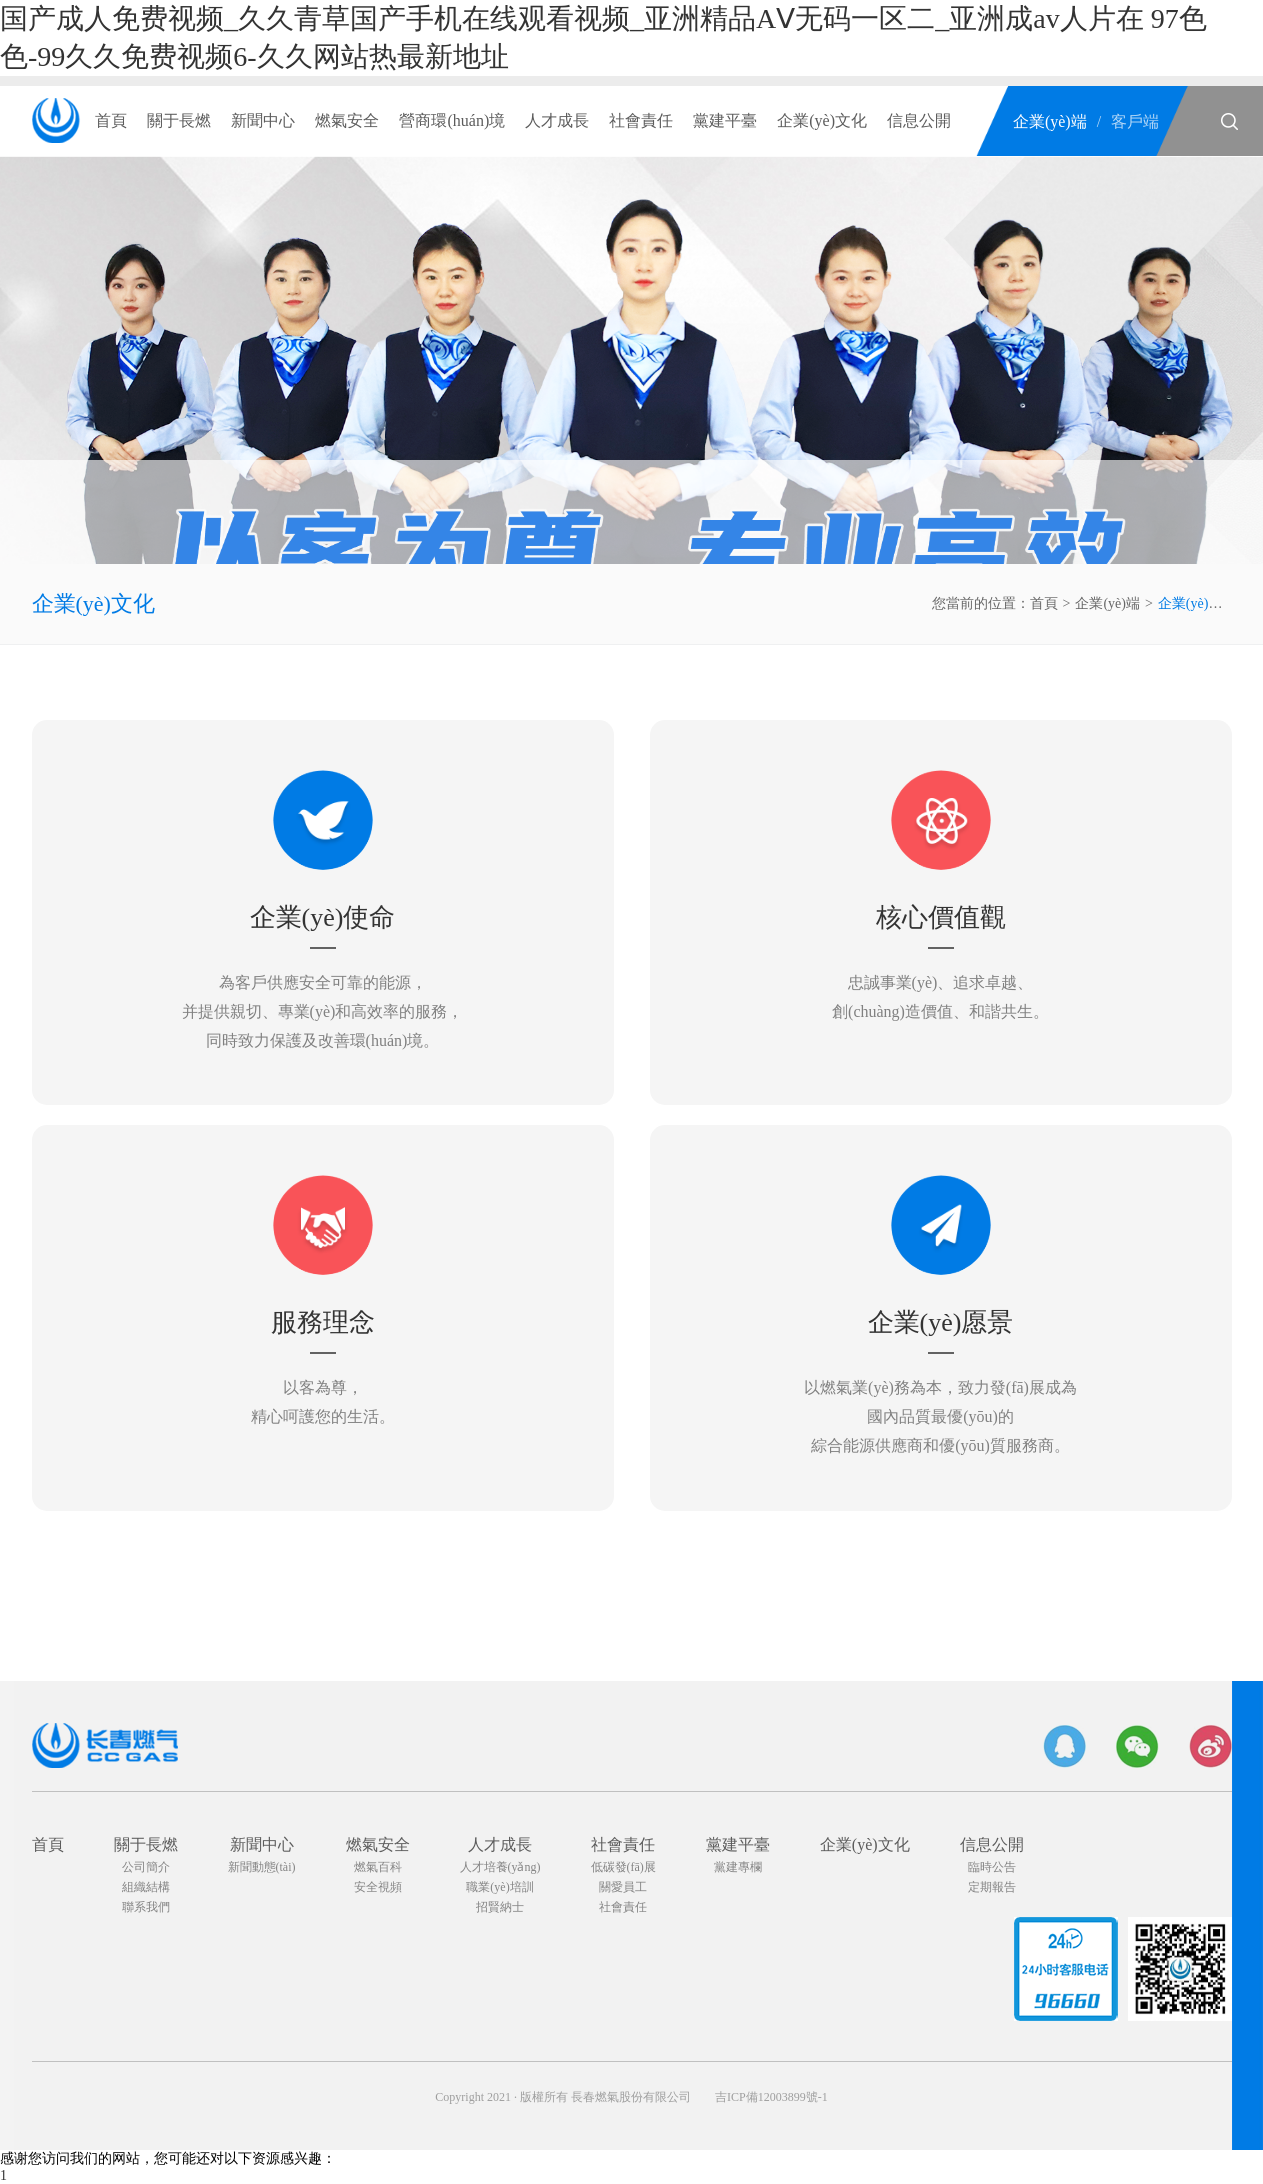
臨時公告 (992, 1867)
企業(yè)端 (1050, 121)
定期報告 (992, 1887)
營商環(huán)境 (452, 120)
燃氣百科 (378, 1867)
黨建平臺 (725, 120)
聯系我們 (146, 1907)
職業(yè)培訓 (499, 1887)
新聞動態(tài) (262, 1867)
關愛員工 (623, 1887)
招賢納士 (500, 1907)
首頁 (111, 120)
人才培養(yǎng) (500, 1867)
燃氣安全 (347, 120)
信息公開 (919, 120)
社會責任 (641, 120)
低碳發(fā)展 (623, 1867)
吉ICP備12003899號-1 (771, 2097)
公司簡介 (146, 1867)
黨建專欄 (738, 1867)
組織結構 (146, 1887)
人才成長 (557, 120)
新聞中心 (263, 120)
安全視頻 (378, 1887)
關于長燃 (179, 120)
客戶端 (1135, 121)
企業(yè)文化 (822, 120)
